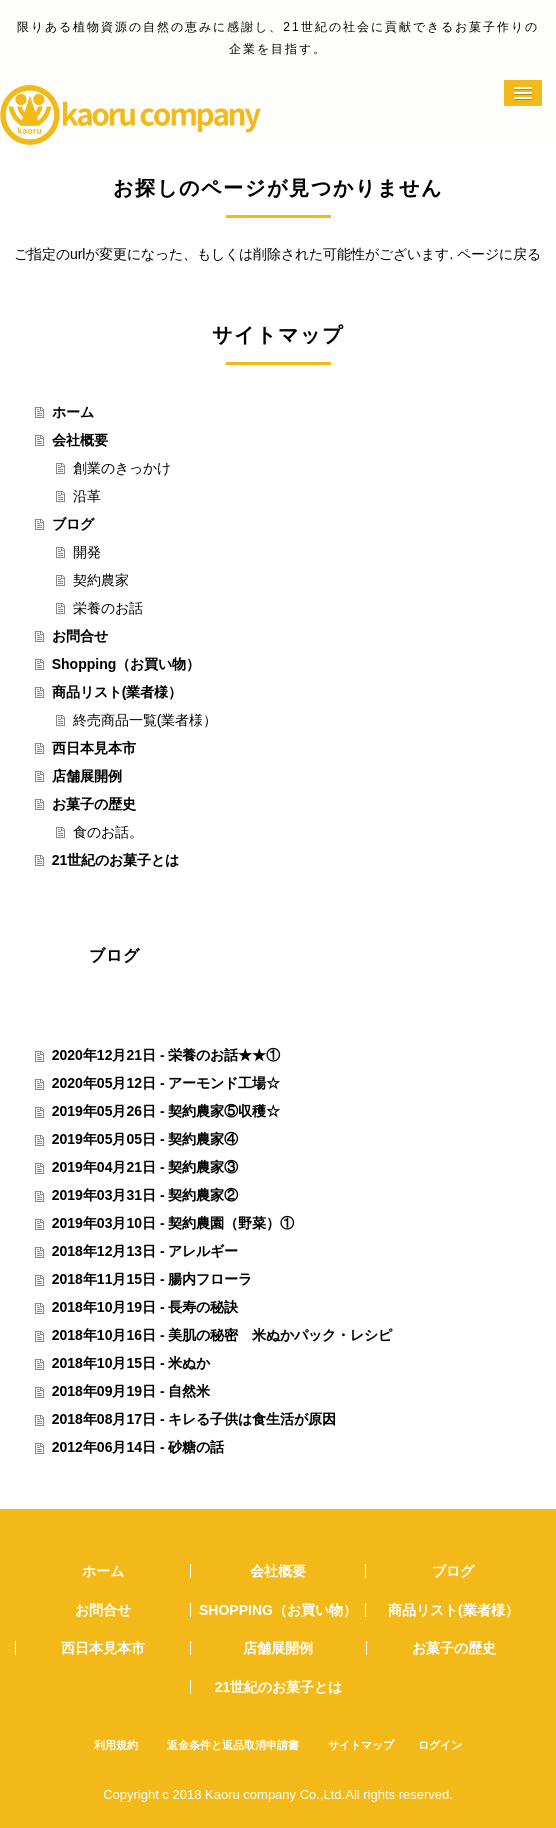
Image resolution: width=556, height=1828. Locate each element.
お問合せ (80, 636)
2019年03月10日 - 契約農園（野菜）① (173, 1223)
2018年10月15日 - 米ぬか (131, 1363)
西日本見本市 (94, 748)
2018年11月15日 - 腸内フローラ (152, 1279)
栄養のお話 (108, 608)
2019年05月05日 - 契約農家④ (145, 1139)
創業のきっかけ (122, 468)
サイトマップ (361, 1745)
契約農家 (101, 580)
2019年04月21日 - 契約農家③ (145, 1167)
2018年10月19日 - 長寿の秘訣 (145, 1307)
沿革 (87, 496)
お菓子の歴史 (94, 804)
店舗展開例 (87, 776)
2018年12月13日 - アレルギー (145, 1251)
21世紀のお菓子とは (116, 860)
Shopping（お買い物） (126, 664)
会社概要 (80, 440)
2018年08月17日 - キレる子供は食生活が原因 (194, 1419)
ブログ (73, 524)
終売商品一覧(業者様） (145, 720)
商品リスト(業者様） (117, 692)
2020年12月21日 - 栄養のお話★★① (166, 1055)
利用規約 (116, 1745)
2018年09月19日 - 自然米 (131, 1391)
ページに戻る (499, 254)
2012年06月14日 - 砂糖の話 (138, 1447)
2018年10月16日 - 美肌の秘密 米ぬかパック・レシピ (222, 1335)
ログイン (440, 1745)
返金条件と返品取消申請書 (233, 1745)
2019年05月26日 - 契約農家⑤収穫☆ (166, 1111)
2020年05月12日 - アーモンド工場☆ (166, 1083)
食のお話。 (108, 832)
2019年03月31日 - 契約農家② (145, 1195)
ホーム (73, 412)
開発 (87, 552)
